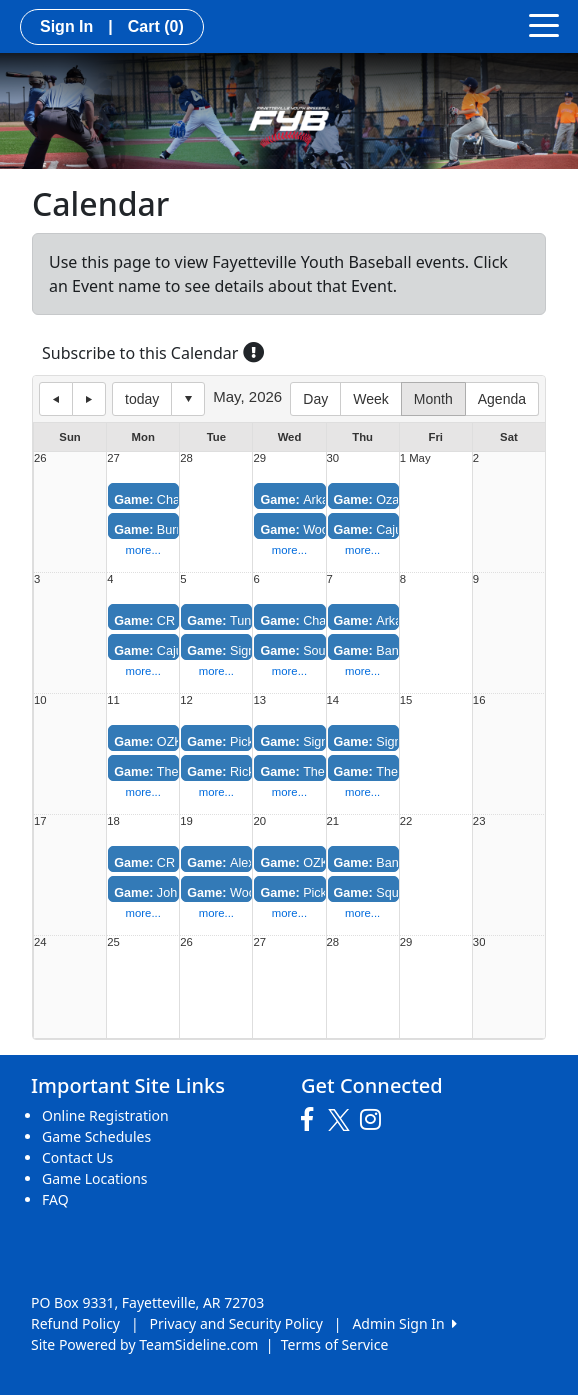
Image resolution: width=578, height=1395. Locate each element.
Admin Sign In (404, 1323)
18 (113, 821)
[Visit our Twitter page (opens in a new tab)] (341, 1120)
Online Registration (105, 1115)
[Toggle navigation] (544, 24)
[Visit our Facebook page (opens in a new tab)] (312, 1120)
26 (40, 458)
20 (259, 821)
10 (40, 700)
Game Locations (95, 1178)
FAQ (55, 1199)
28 (186, 458)
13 (259, 700)
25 (113, 942)
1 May (415, 458)
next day (89, 399)
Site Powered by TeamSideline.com (144, 1344)
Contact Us (77, 1157)
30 (333, 458)
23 (479, 821)
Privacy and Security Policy (236, 1323)
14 (333, 700)
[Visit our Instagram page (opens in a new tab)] (375, 1120)
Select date (188, 399)
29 (259, 458)
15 (406, 700)
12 (186, 700)
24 (40, 942)
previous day (56, 399)
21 (333, 821)
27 (113, 458)
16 (479, 700)
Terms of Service (335, 1344)
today (142, 399)
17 (40, 821)
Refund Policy (75, 1323)
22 (406, 821)
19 (186, 821)
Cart (156, 26)
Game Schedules (96, 1136)
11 (113, 700)
